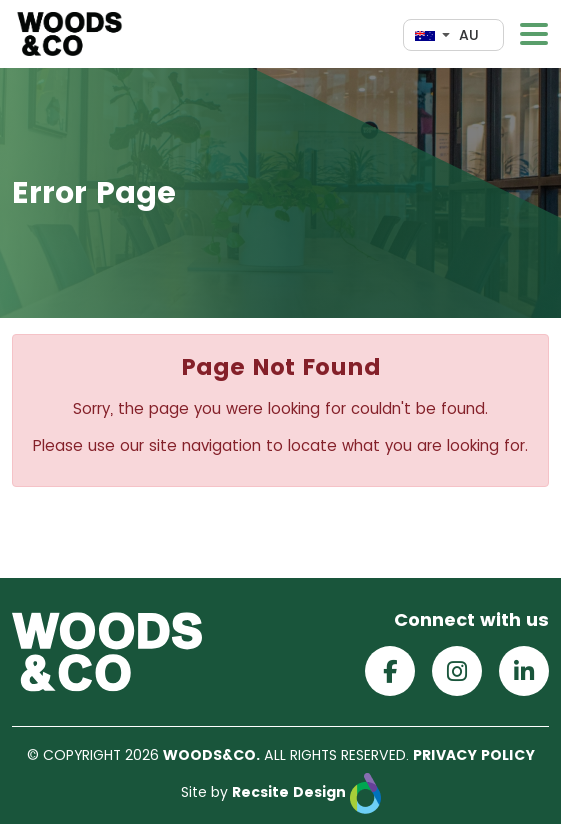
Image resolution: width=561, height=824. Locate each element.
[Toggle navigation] (534, 34)
